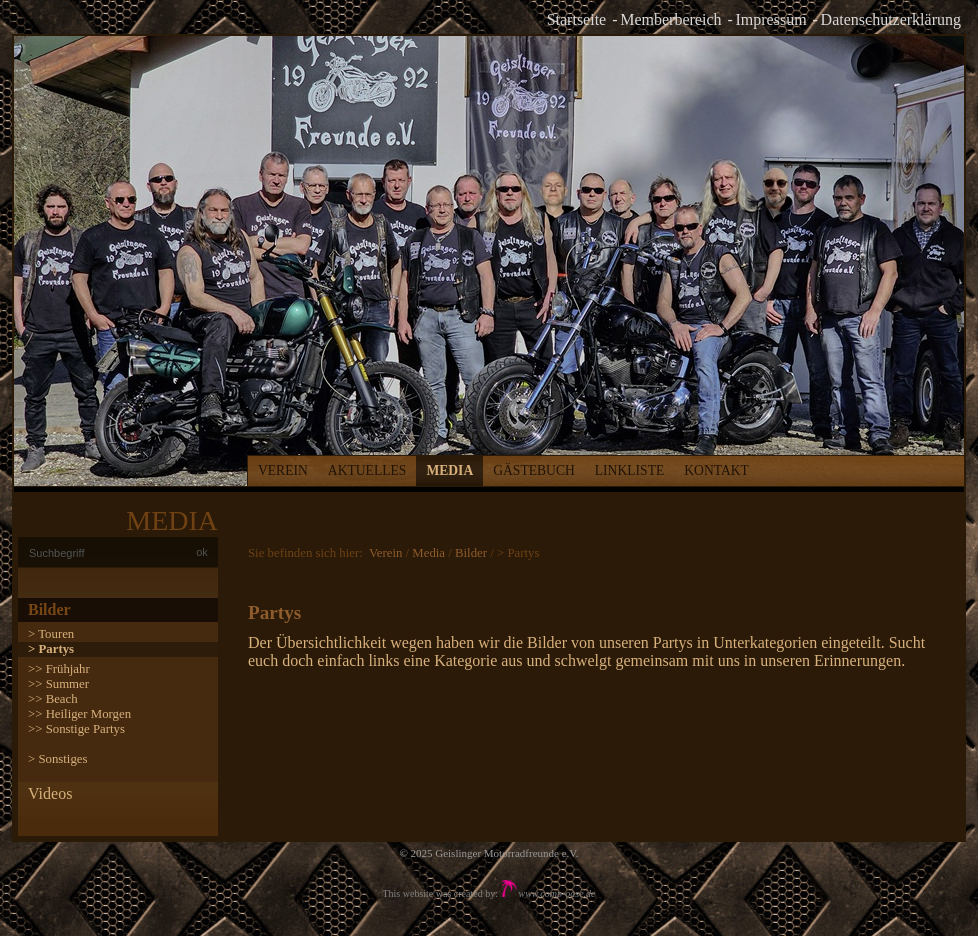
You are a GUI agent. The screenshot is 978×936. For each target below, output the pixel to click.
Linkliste (629, 470)
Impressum (771, 19)
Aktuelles (367, 470)
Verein (283, 470)
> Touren (51, 634)
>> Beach (53, 699)
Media (449, 470)
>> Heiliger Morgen (79, 714)
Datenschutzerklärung (891, 19)
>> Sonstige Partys (76, 729)
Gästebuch (534, 470)
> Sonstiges (57, 759)
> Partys (51, 649)
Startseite (577, 19)
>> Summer (58, 684)
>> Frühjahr (59, 669)
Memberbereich (670, 19)
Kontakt (716, 470)
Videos (50, 793)
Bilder (49, 609)
